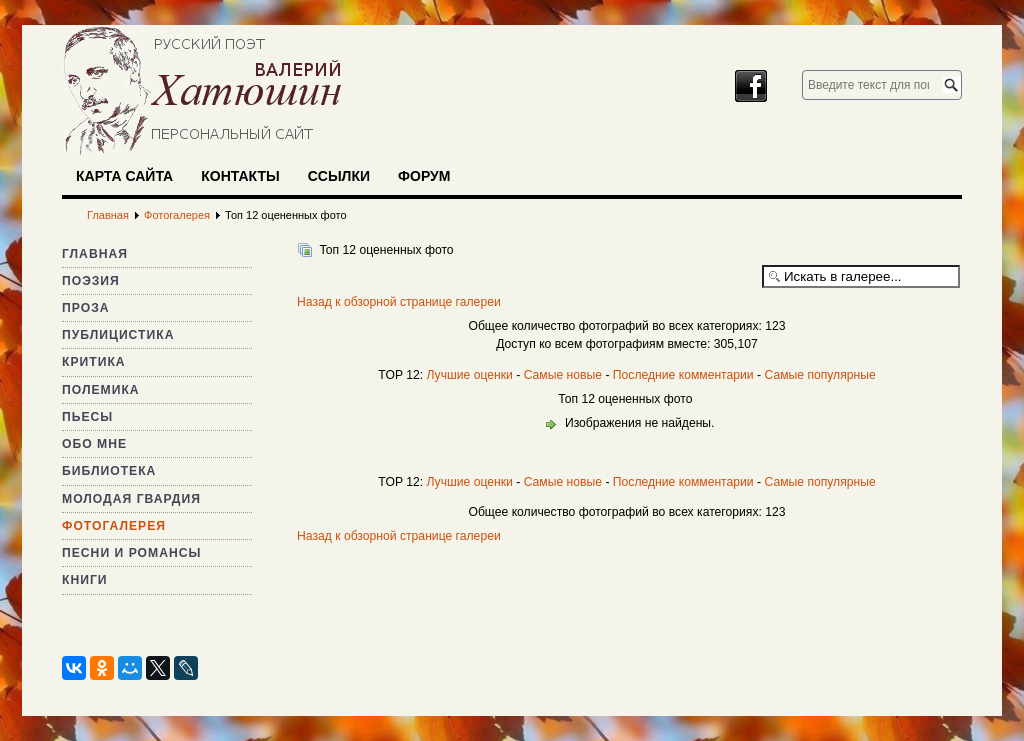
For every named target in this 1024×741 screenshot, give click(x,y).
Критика (94, 362)
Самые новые (563, 375)
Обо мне (94, 444)
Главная (95, 254)
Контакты (240, 176)
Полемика (101, 390)
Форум (424, 176)
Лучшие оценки (469, 375)
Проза (86, 308)
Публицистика (118, 335)
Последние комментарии (683, 375)
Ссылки (339, 176)
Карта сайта (124, 176)
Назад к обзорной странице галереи (399, 302)
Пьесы (87, 417)
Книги (85, 580)
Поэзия (91, 281)
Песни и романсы (131, 553)
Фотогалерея (114, 526)
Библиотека (109, 471)
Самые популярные (819, 375)
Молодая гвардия (131, 499)
